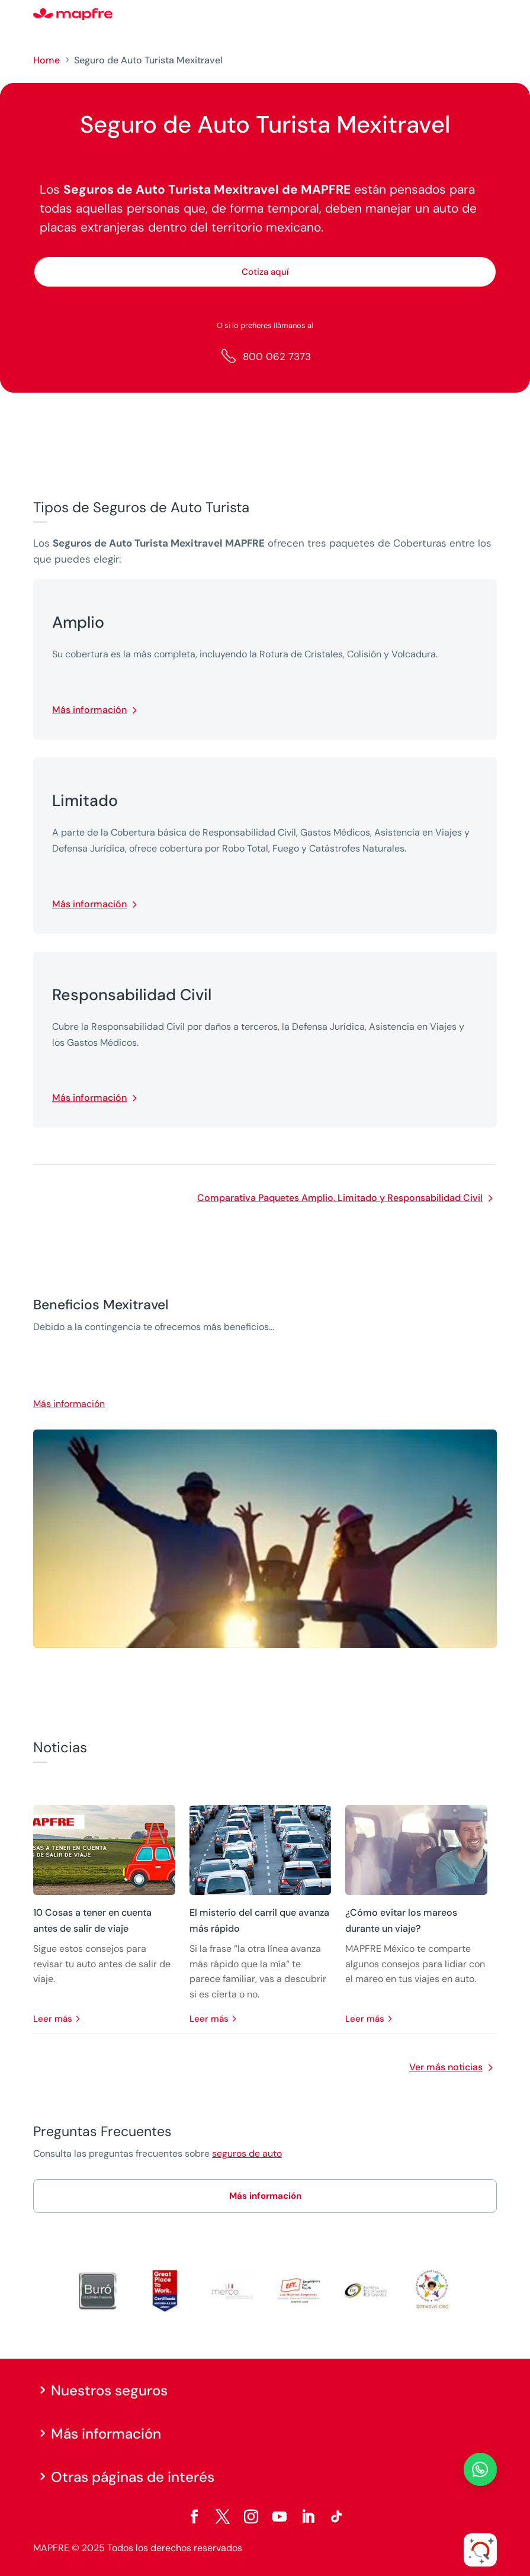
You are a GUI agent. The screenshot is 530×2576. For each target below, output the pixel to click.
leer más (52, 2019)
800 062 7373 (277, 356)
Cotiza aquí (265, 272)
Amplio (78, 622)
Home (46, 60)
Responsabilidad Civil (131, 995)
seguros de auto (247, 2153)
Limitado (85, 801)
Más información (89, 710)
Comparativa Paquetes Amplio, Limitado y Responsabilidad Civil (340, 1197)
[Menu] (489, 14)
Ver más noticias (446, 2067)
